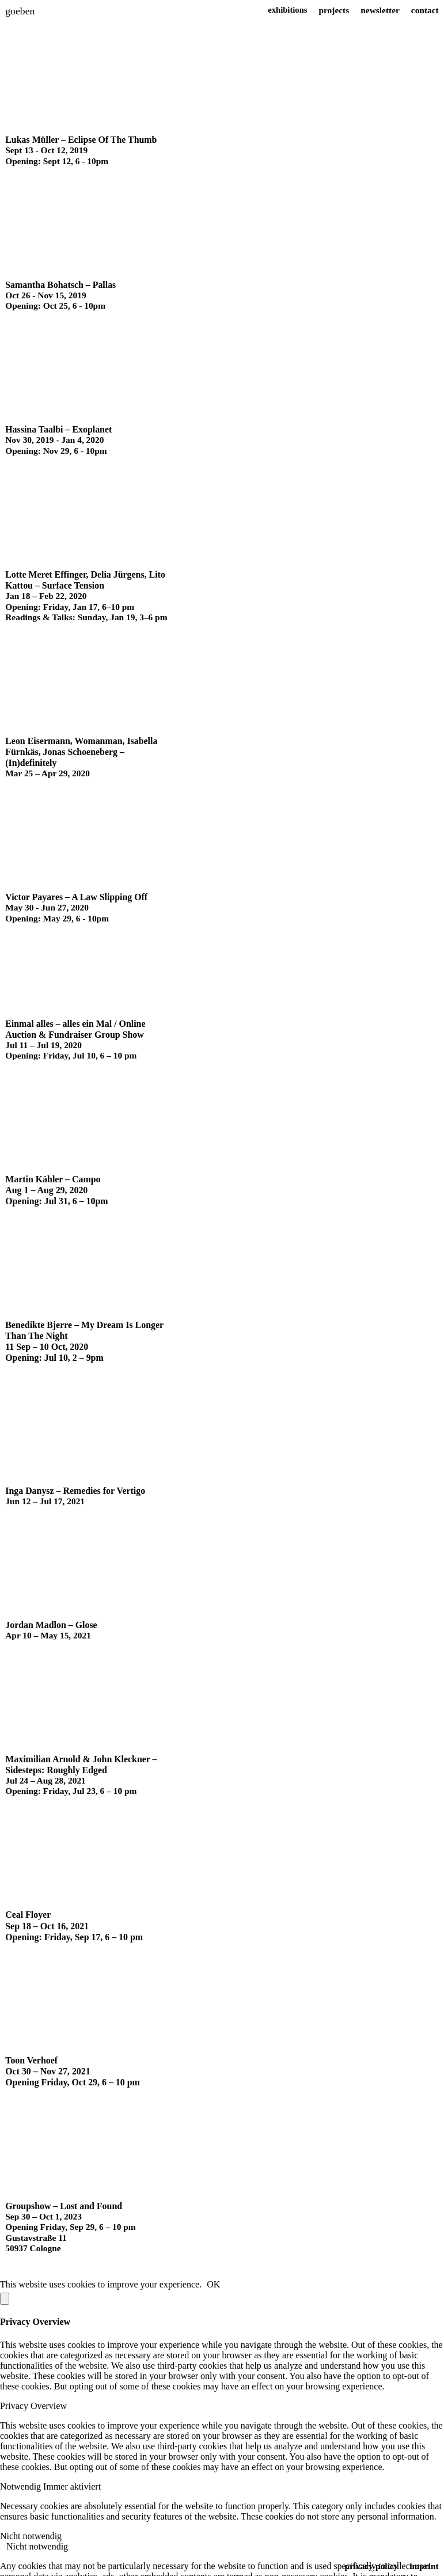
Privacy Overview (33, 2390)
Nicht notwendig (31, 2520)
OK (213, 2268)
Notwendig (21, 2470)
